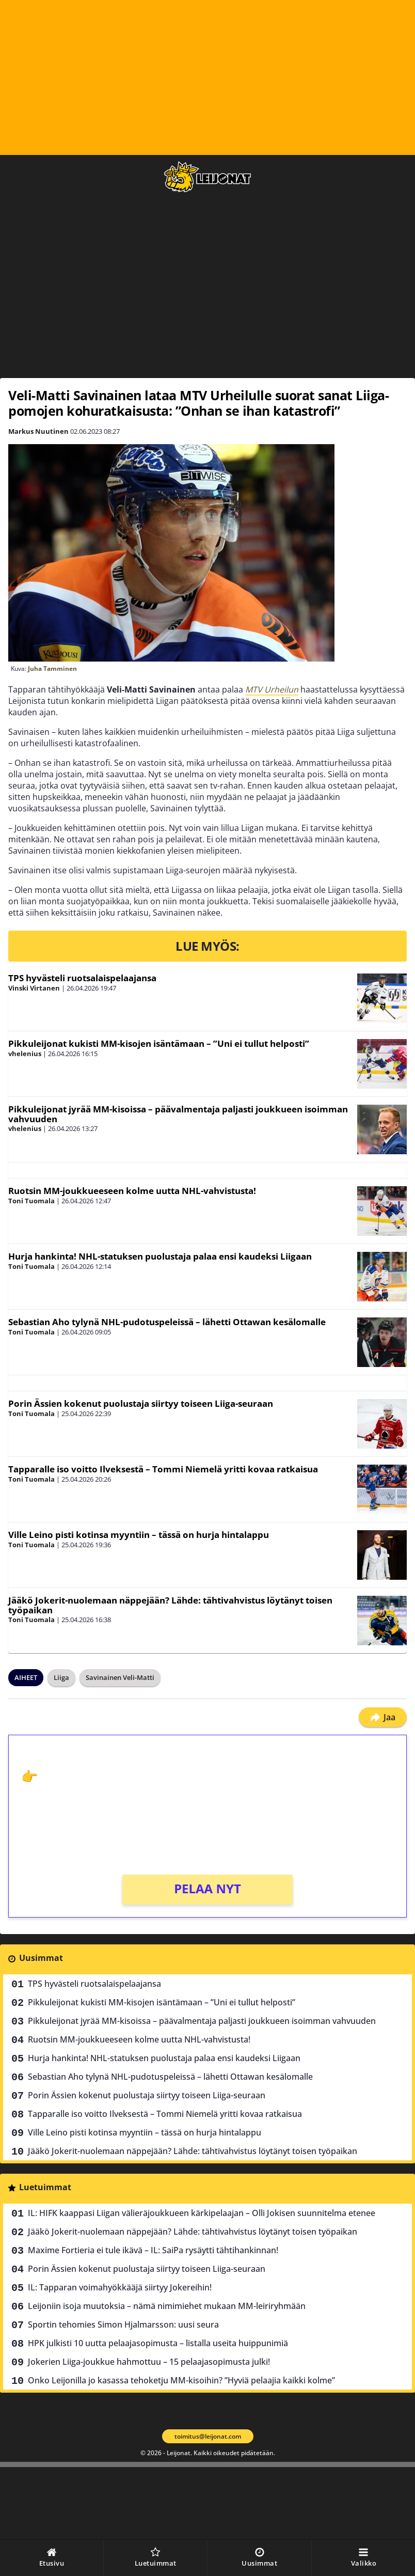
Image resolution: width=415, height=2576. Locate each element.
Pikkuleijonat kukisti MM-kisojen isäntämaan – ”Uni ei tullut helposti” (158, 1043)
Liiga (61, 1677)
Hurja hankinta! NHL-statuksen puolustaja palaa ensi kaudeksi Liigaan (160, 1256)
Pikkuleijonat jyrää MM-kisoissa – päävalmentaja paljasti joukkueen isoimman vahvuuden (178, 1114)
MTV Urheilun (271, 689)
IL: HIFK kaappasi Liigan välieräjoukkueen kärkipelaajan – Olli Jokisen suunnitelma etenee (201, 2213)
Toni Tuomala (31, 1200)
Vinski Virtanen (34, 988)
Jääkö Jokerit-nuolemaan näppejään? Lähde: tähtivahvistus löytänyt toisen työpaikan (170, 1605)
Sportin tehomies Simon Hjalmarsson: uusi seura (123, 2324)
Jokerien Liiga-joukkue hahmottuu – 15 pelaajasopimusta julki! (149, 2361)
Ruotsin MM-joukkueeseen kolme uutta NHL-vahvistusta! (132, 1191)
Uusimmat (41, 1958)
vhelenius (24, 1053)
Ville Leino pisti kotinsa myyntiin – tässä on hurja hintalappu (138, 1535)
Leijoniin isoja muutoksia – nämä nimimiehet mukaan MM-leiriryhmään (167, 2306)
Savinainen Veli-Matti (120, 1677)
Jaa (382, 1717)
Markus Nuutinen (38, 431)
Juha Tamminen (52, 668)
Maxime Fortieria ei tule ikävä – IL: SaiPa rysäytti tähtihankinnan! (153, 2250)
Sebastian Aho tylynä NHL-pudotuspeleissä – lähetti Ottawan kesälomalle (167, 1322)
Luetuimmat (45, 2187)
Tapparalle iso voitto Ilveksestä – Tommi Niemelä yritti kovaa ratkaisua (163, 1469)
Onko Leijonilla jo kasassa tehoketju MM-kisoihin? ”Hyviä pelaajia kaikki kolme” (181, 2380)
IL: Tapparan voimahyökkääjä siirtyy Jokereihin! (120, 2287)
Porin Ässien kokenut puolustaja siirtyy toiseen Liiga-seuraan (140, 1403)
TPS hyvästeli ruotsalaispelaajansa (82, 978)
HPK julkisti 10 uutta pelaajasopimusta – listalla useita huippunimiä (158, 2343)
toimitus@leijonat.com (207, 2436)
